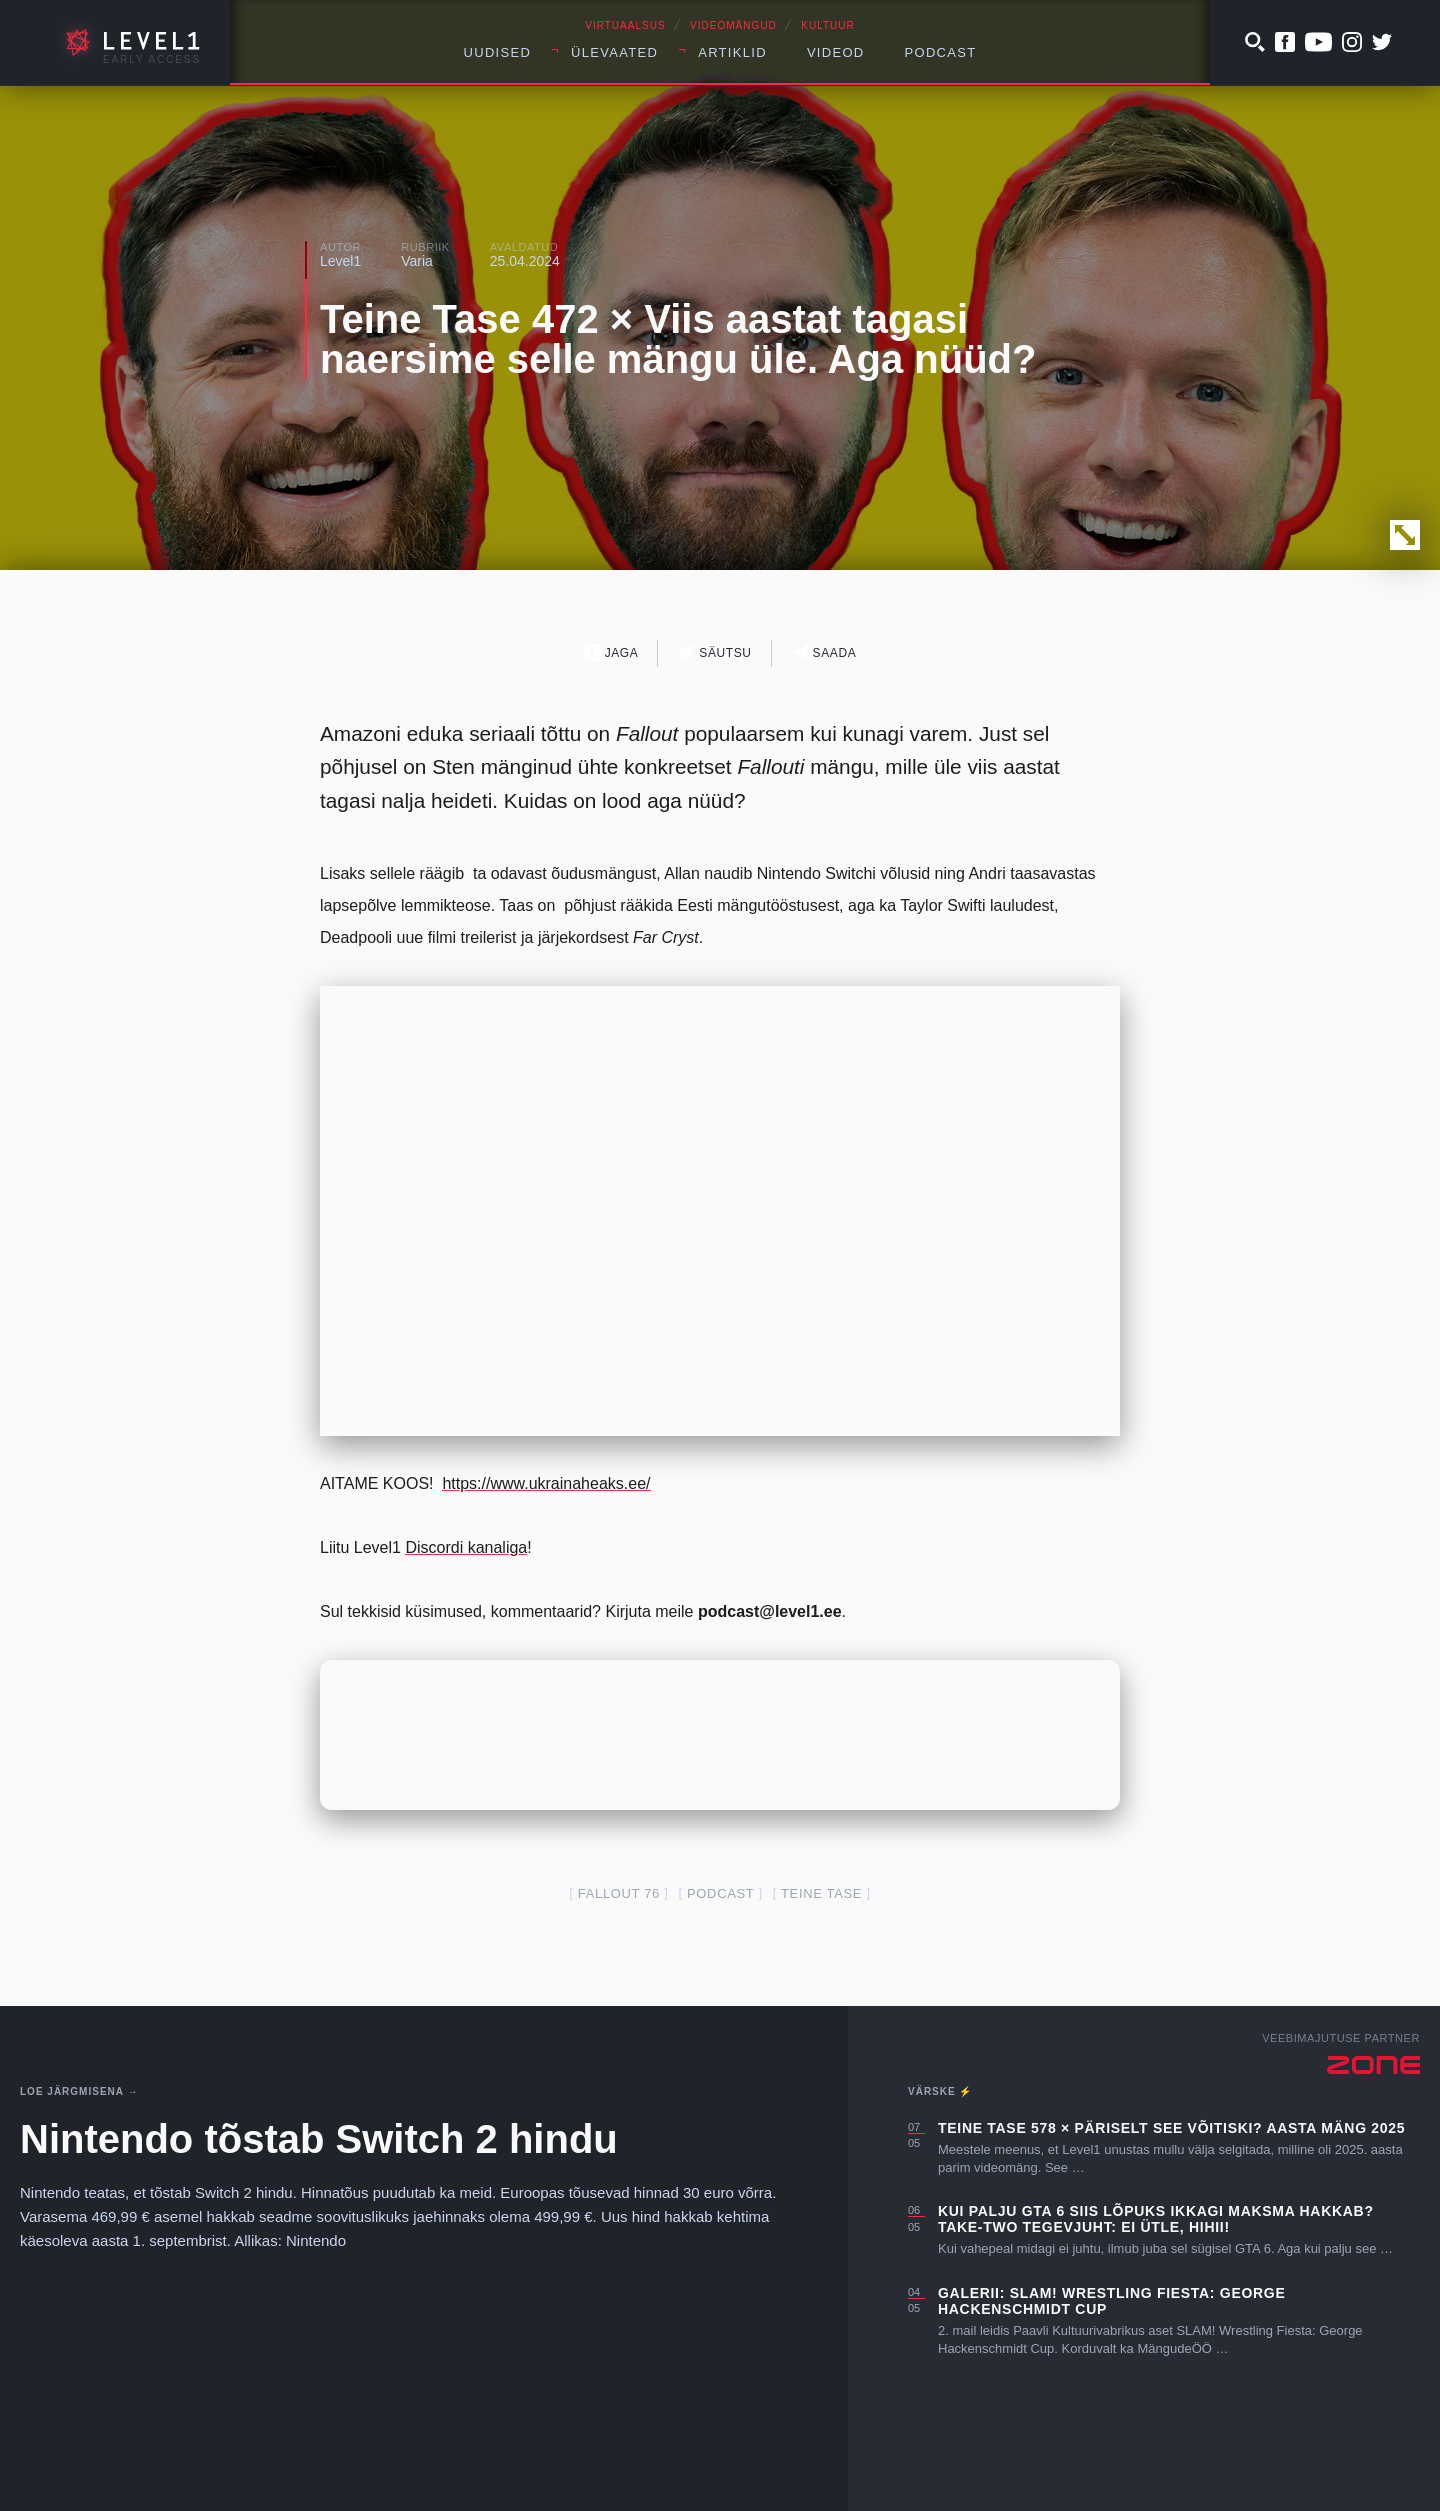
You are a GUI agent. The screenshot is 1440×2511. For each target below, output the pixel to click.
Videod (836, 52)
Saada (824, 652)
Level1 (340, 261)
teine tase (821, 1893)
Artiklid (732, 52)
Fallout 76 (619, 1893)
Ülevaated (614, 52)
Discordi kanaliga (466, 1547)
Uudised (498, 52)
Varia (417, 261)
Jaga (611, 652)
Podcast (941, 52)
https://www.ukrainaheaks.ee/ (546, 1483)
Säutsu (714, 652)
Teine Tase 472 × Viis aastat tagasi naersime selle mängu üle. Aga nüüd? (678, 339)
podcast (720, 1893)
